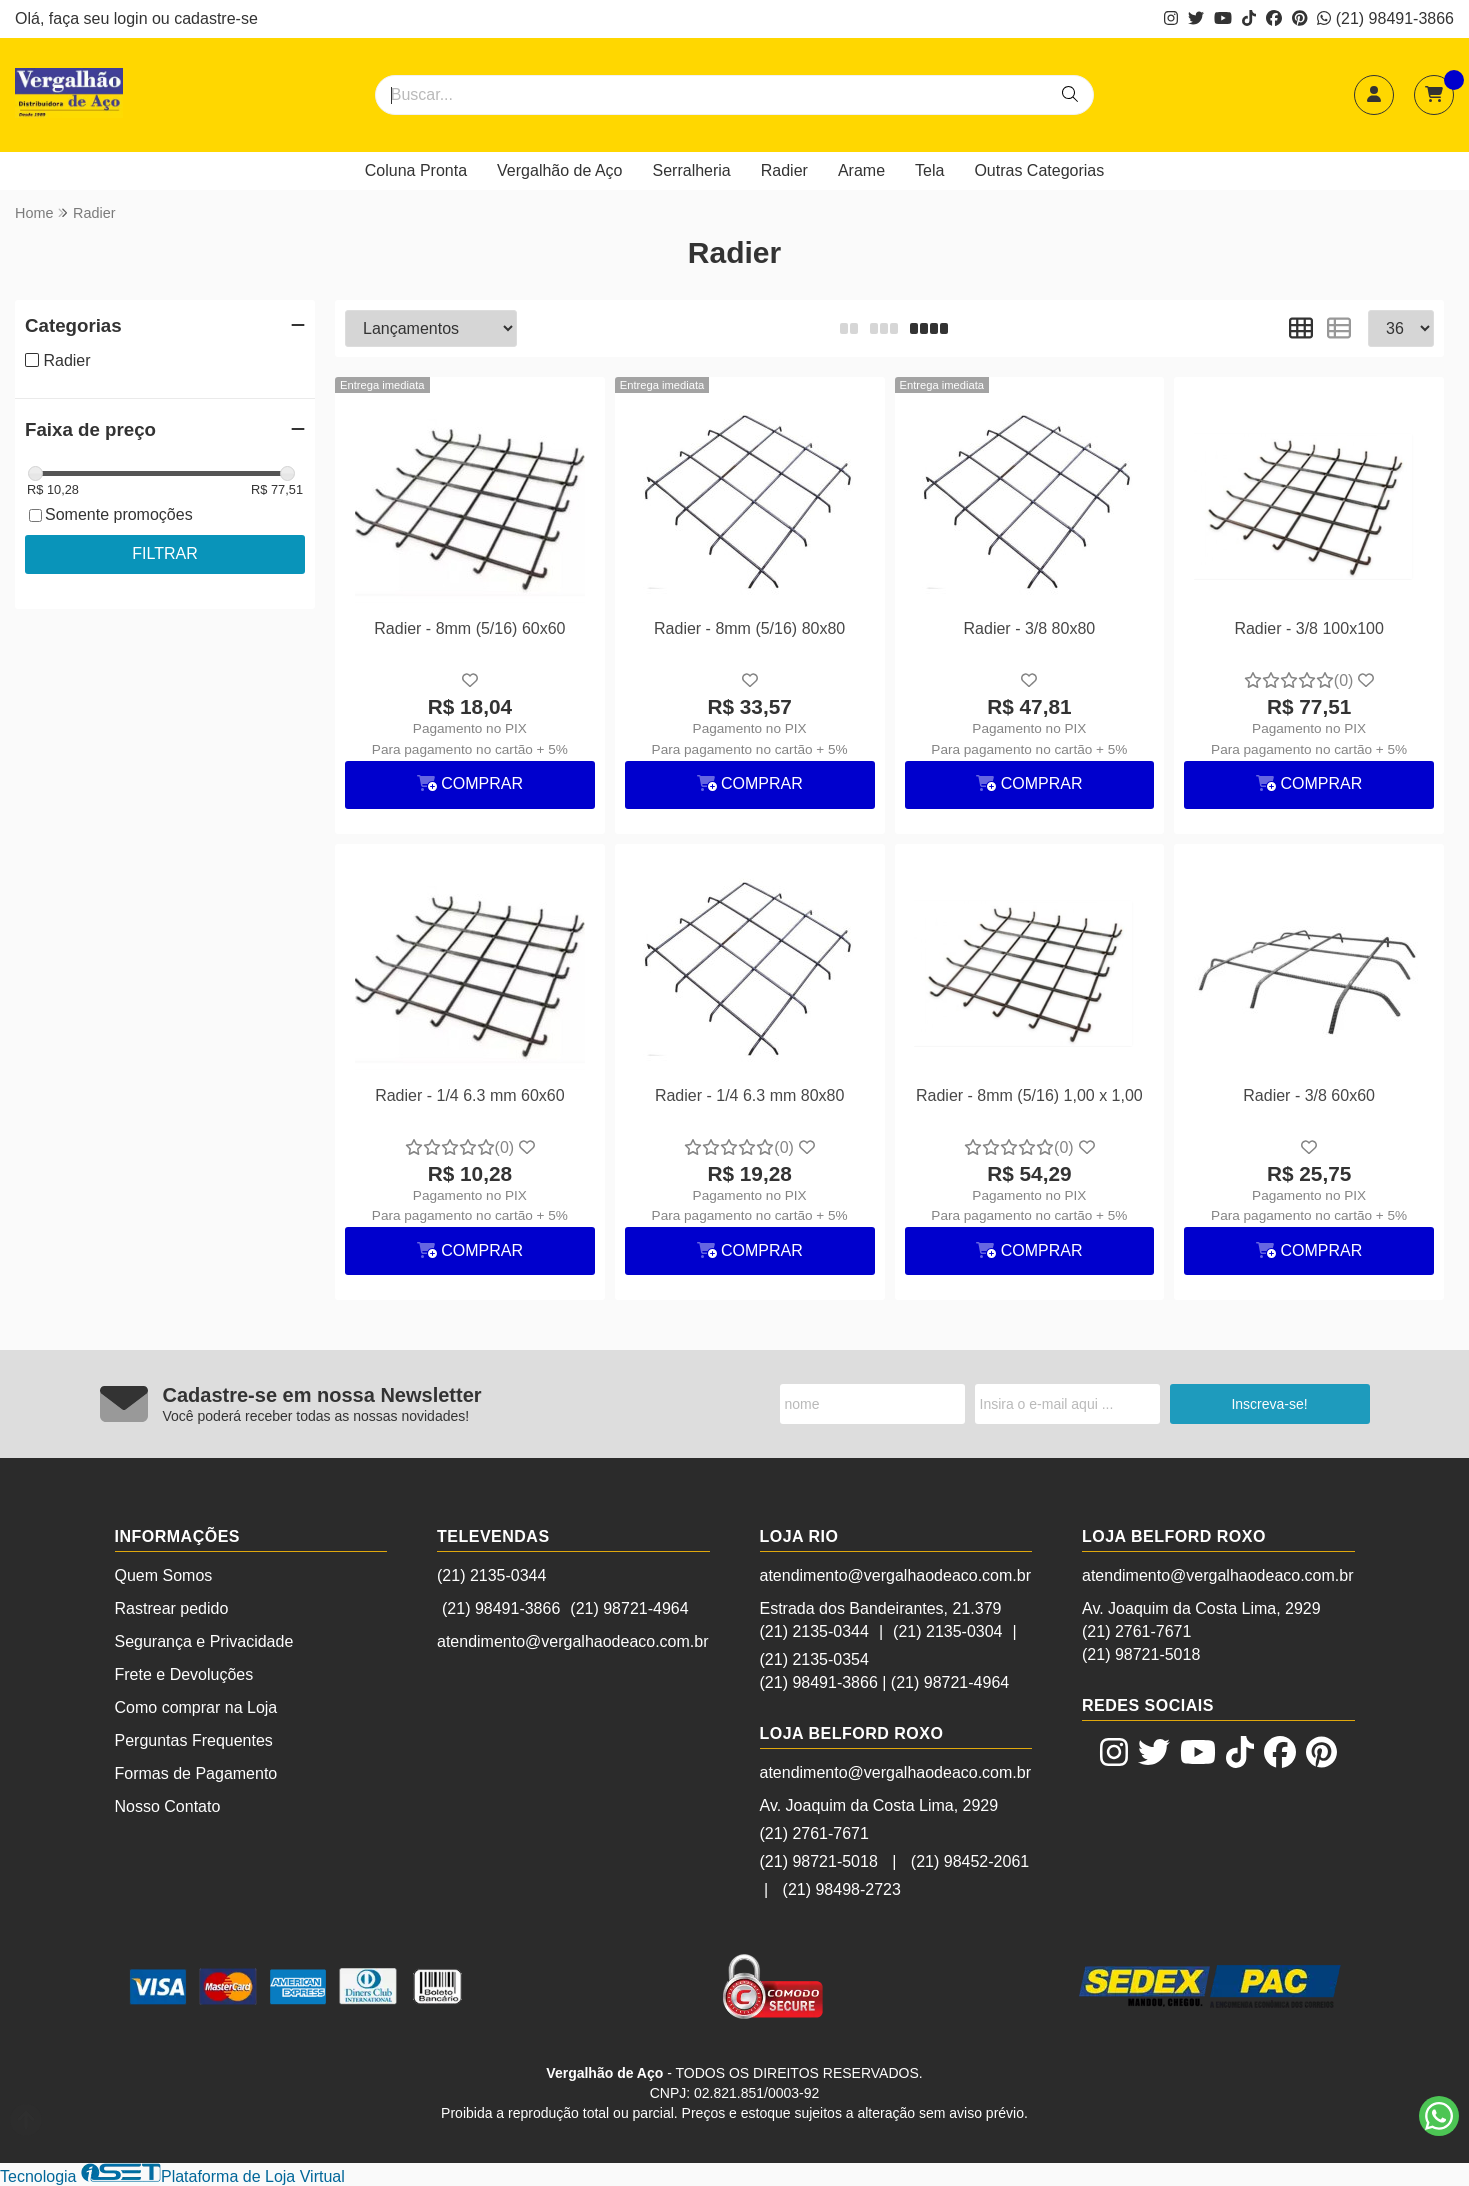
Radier (784, 170)
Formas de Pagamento (196, 1773)
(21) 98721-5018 (819, 1861)
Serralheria (692, 170)
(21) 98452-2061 (970, 1861)
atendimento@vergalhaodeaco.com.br (573, 1641)
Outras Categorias (1039, 170)
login (133, 18)
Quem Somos (164, 1575)
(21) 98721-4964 (629, 1608)
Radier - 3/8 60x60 (1309, 1095)
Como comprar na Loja (196, 1707)
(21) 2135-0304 (947, 1631)
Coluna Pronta (416, 170)
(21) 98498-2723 (842, 1889)
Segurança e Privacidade (204, 1641)
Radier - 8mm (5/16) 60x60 (469, 628)
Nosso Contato (168, 1806)
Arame (861, 170)
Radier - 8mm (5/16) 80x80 (749, 628)
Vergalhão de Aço (559, 170)
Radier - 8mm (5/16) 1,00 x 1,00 (1029, 1095)
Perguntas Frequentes (194, 1740)
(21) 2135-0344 (491, 1575)
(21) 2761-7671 (814, 1833)
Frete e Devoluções (184, 1674)
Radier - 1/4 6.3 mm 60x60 (469, 1095)
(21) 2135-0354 (814, 1659)
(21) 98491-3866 (1385, 18)
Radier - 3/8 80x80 (1030, 628)
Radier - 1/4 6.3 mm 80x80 (749, 1095)
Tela (929, 170)
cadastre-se (216, 18)
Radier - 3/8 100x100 (1308, 628)
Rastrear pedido (172, 1608)
